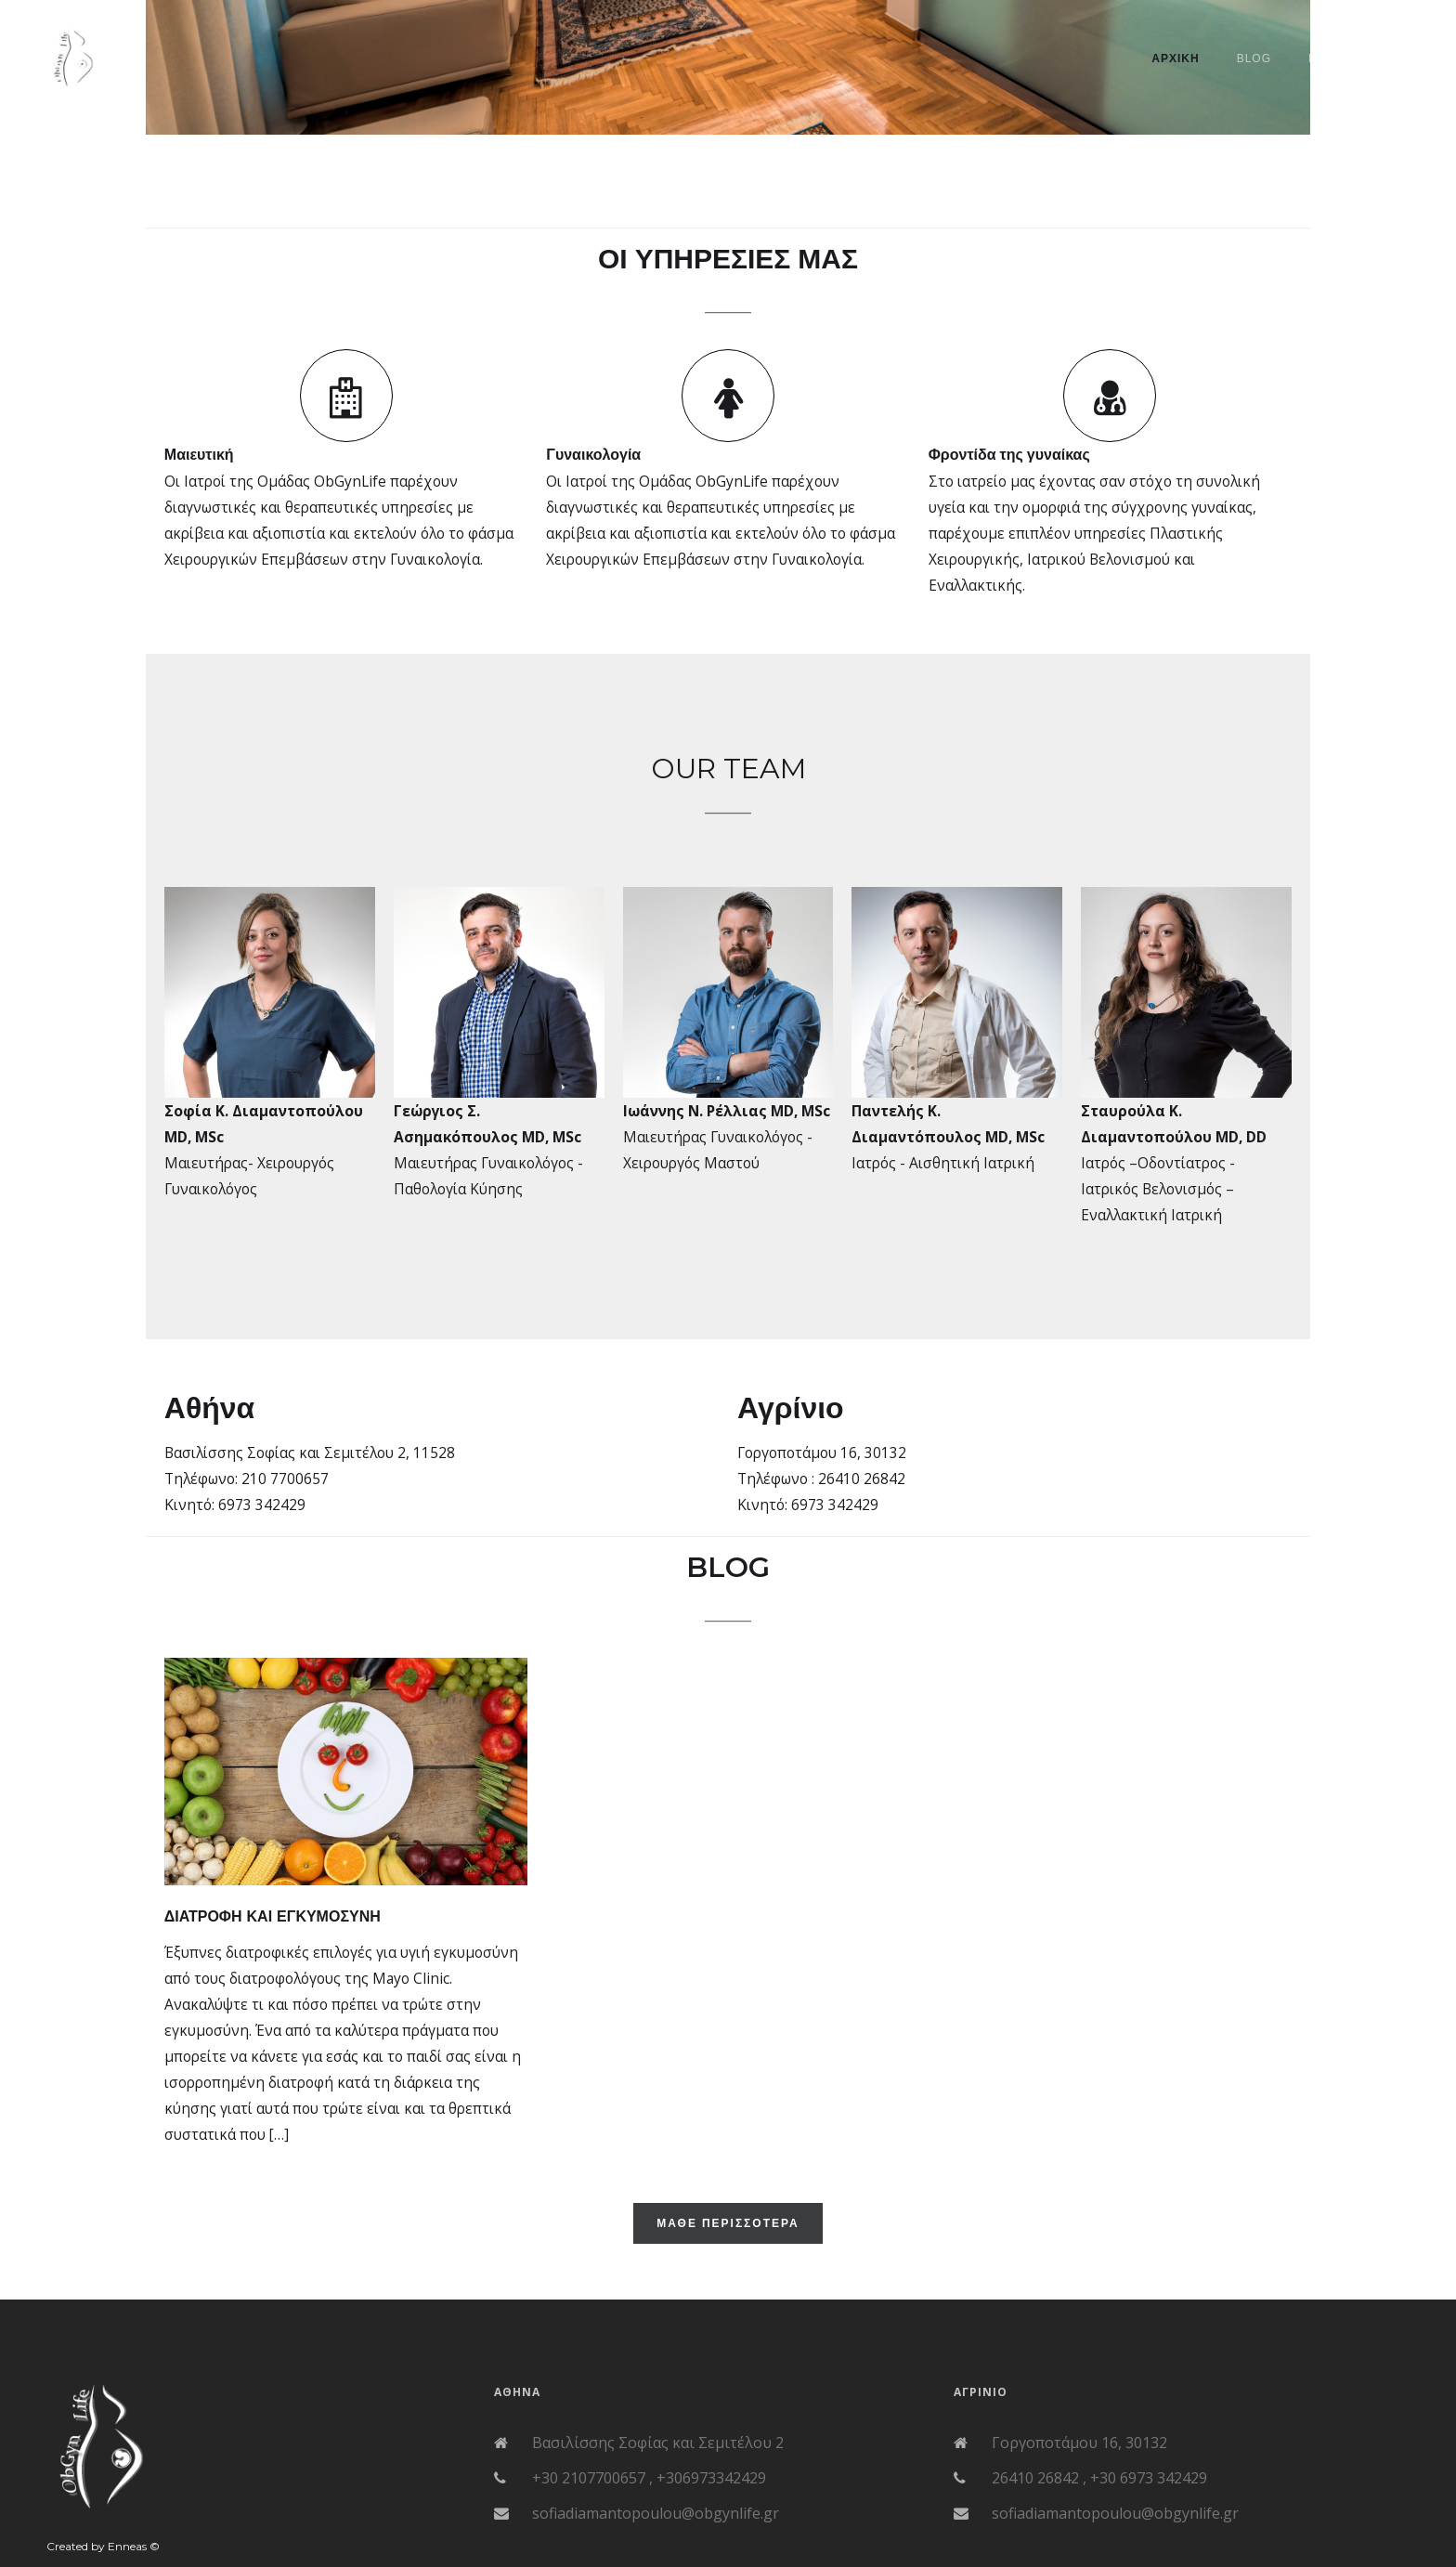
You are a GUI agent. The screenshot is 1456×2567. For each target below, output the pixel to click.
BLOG (1254, 58)
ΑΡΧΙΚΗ (1175, 58)
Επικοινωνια (1349, 58)
